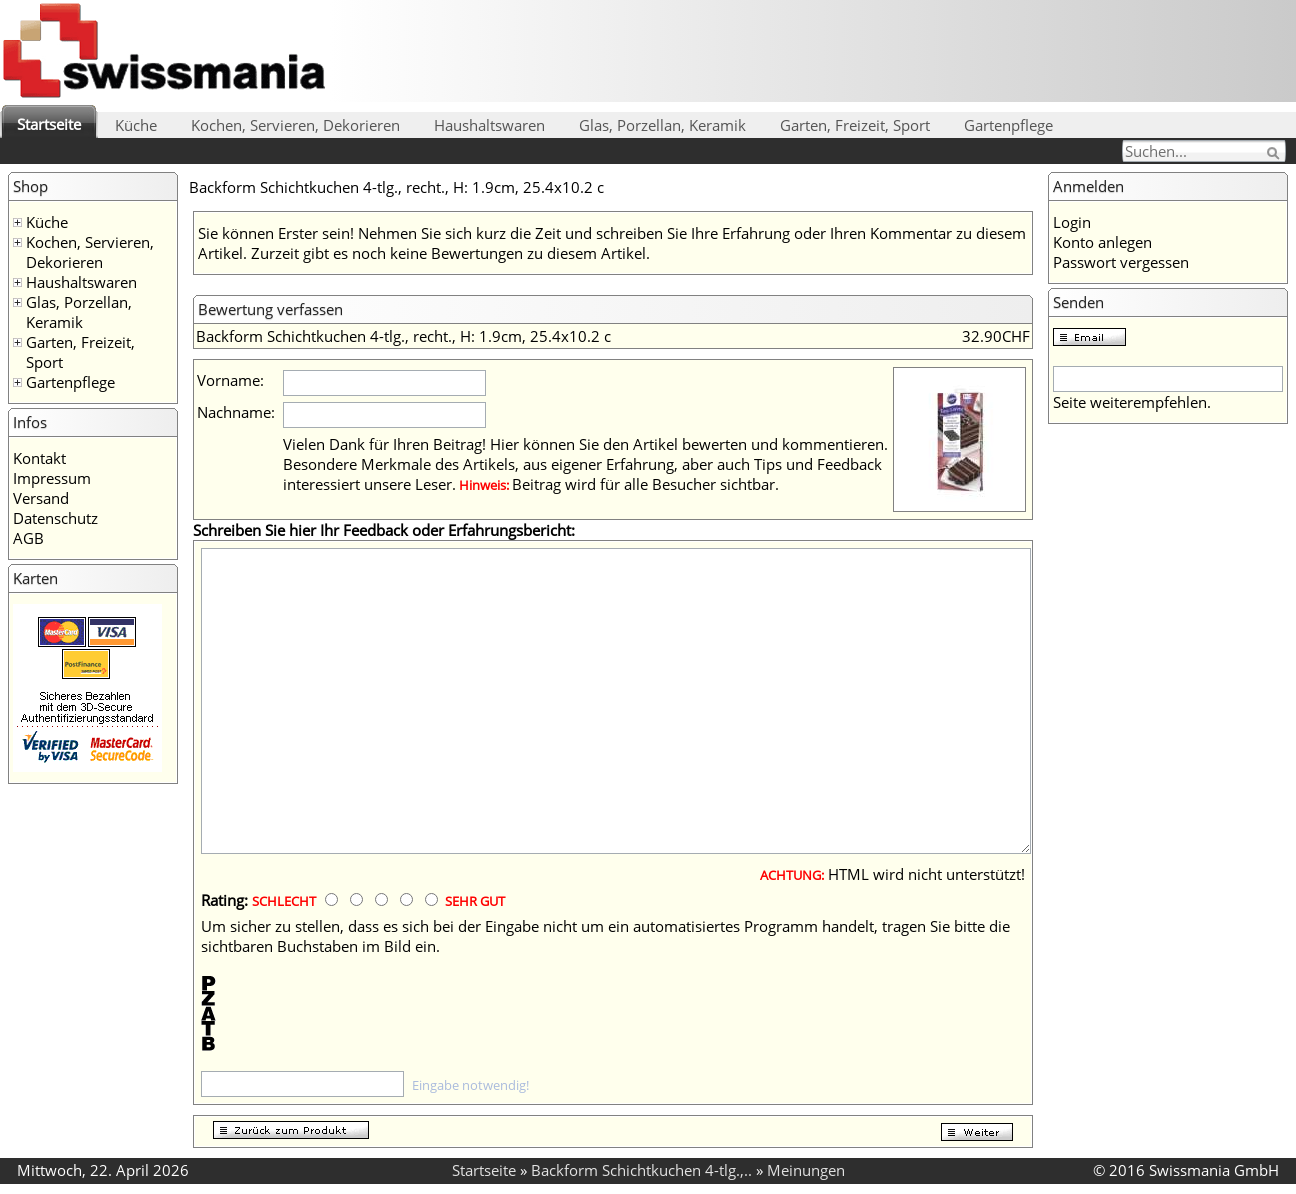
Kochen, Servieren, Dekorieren (295, 125)
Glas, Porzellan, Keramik (662, 125)
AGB (28, 538)
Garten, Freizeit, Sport (855, 125)
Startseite (49, 124)
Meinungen (806, 1170)
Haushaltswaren (489, 125)
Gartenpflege (1008, 125)
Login (1072, 222)
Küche (136, 125)
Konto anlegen (1102, 242)
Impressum (52, 478)
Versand (41, 498)
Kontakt (39, 458)
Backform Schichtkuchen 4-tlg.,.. (641, 1170)
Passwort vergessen (1121, 262)
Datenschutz (55, 518)
